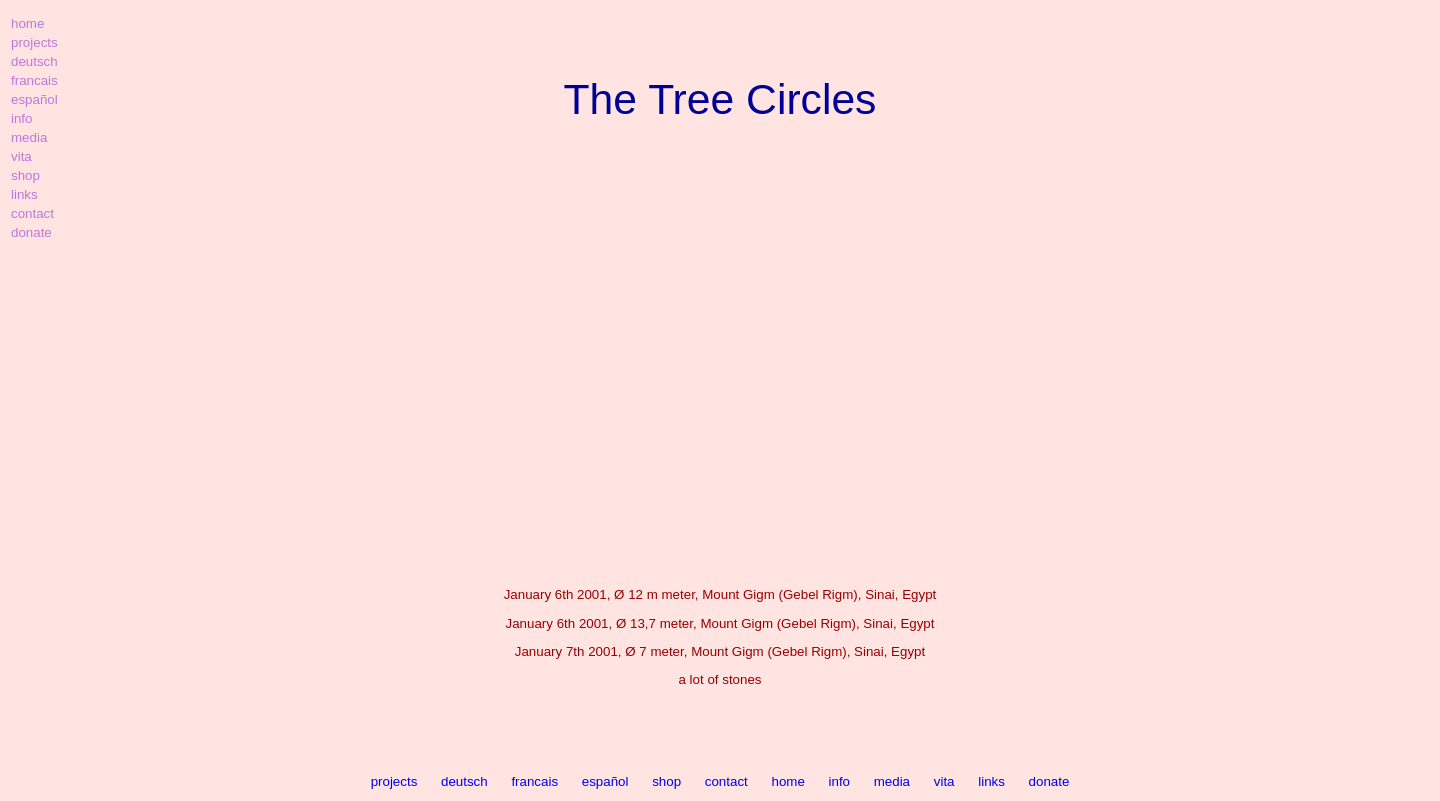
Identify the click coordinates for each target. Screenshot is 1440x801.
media (892, 781)
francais (534, 781)
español (605, 781)
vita (944, 781)
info (840, 781)
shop (666, 781)
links (991, 781)
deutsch (464, 781)
